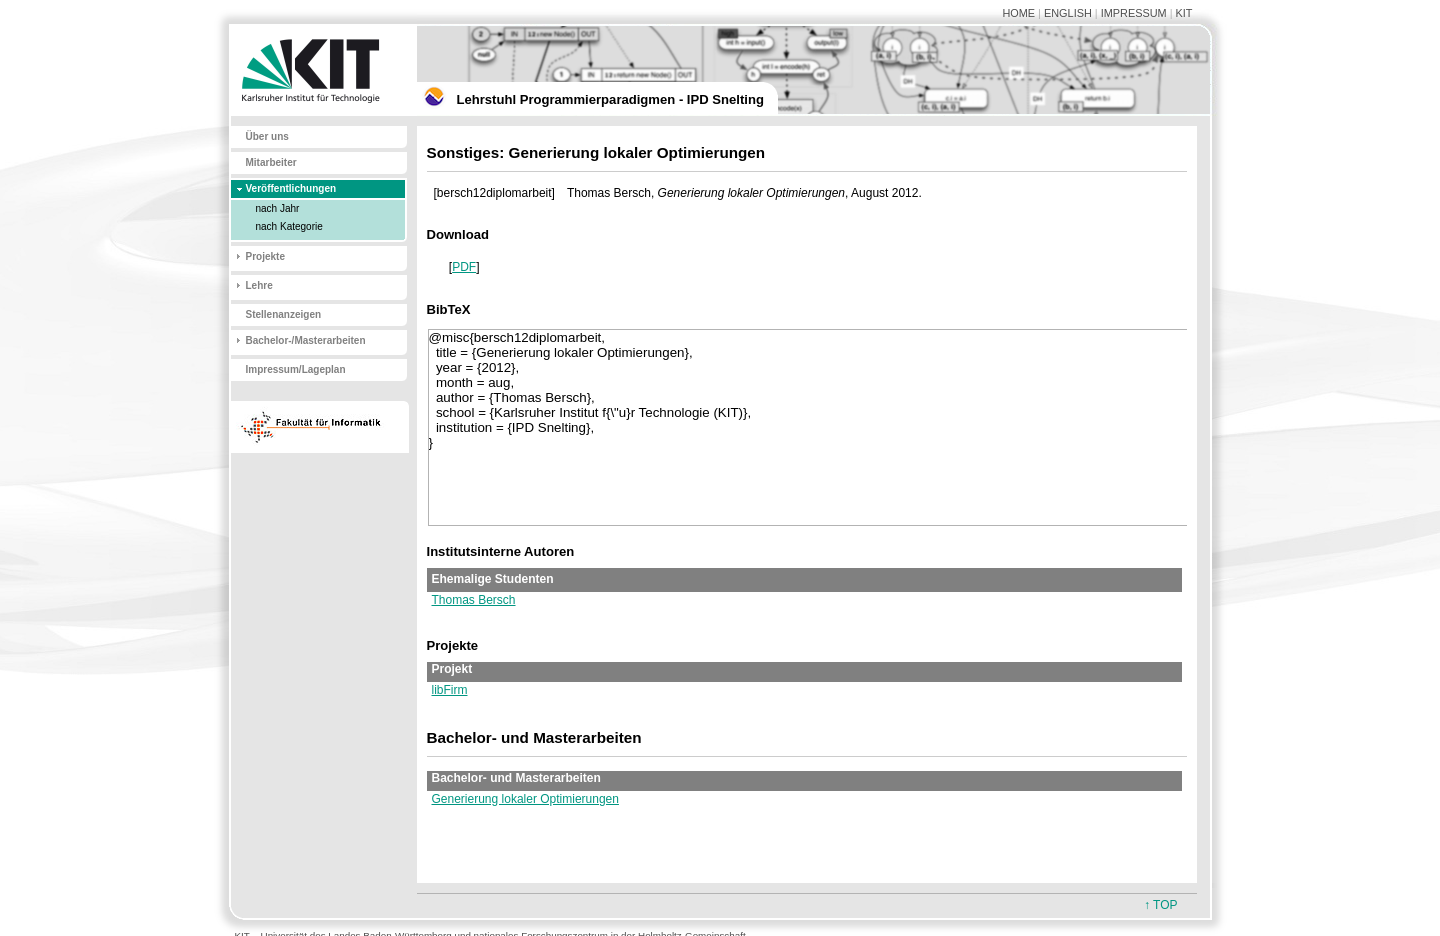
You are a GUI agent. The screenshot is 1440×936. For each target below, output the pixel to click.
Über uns (267, 136)
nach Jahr (278, 208)
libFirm (450, 690)
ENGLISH (1068, 13)
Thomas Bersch (474, 600)
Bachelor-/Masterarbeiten (306, 340)
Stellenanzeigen (284, 314)
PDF (464, 267)
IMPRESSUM (1134, 13)
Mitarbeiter (271, 162)
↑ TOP (1161, 905)
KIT (1184, 13)
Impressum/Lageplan (296, 369)
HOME (1018, 13)
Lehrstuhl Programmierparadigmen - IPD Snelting (610, 99)
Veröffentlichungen (291, 188)
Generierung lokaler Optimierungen (525, 799)
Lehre (259, 285)
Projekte (265, 256)
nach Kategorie (289, 226)
